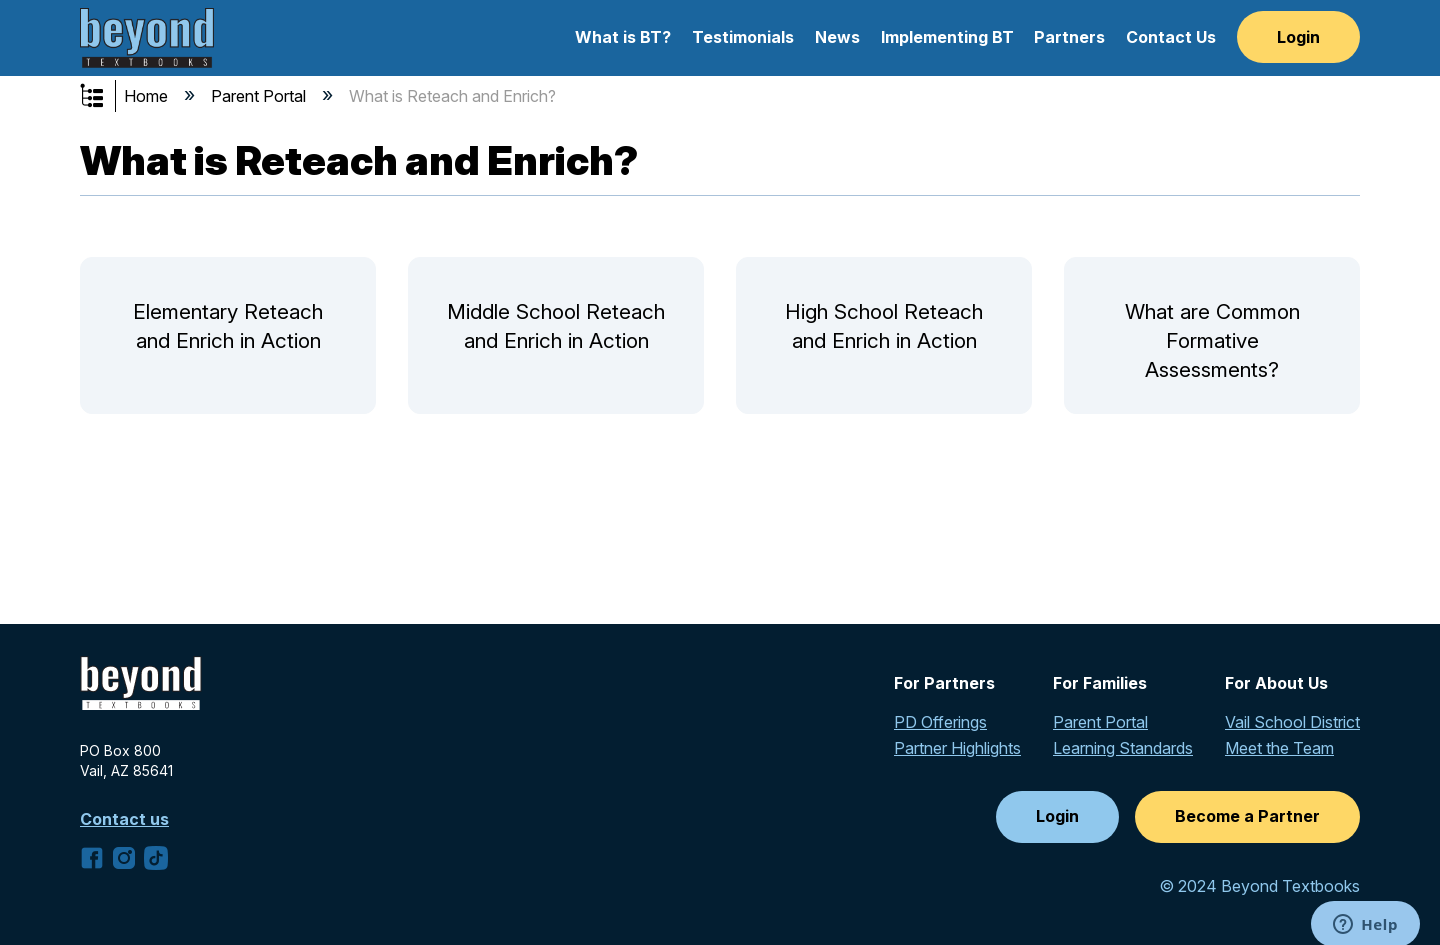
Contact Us (1171, 37)
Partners (1069, 37)
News (837, 37)
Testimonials (743, 37)
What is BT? (623, 37)
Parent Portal (260, 96)
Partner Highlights (957, 748)
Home (148, 96)
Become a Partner (1247, 816)
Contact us (124, 819)
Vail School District (1292, 722)
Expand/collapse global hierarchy (105, 97)
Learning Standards (1123, 748)
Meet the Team (1279, 748)
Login (1298, 37)
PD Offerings (940, 722)
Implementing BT (947, 37)
